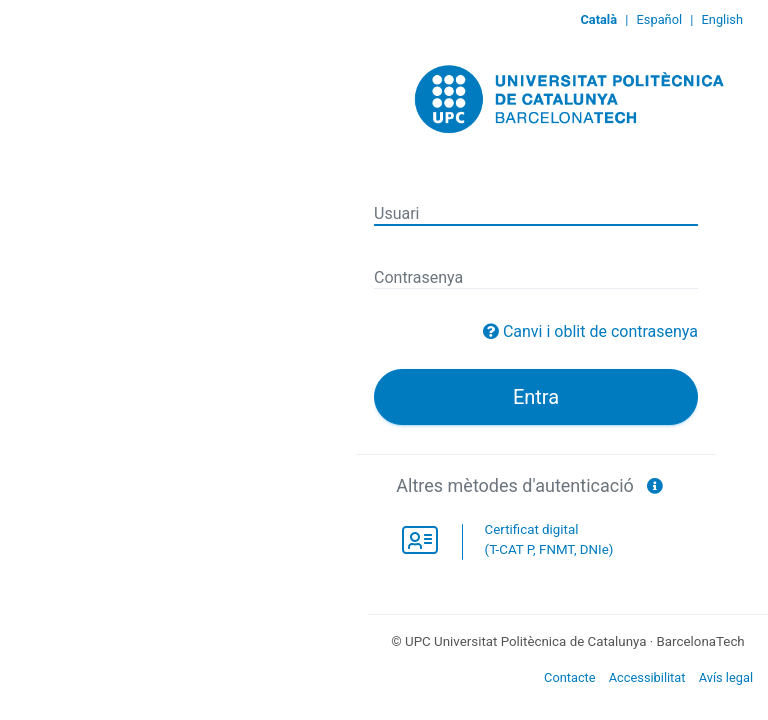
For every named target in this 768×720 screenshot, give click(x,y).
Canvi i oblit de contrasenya (600, 331)
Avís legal (726, 677)
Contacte (570, 677)
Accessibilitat (647, 677)
